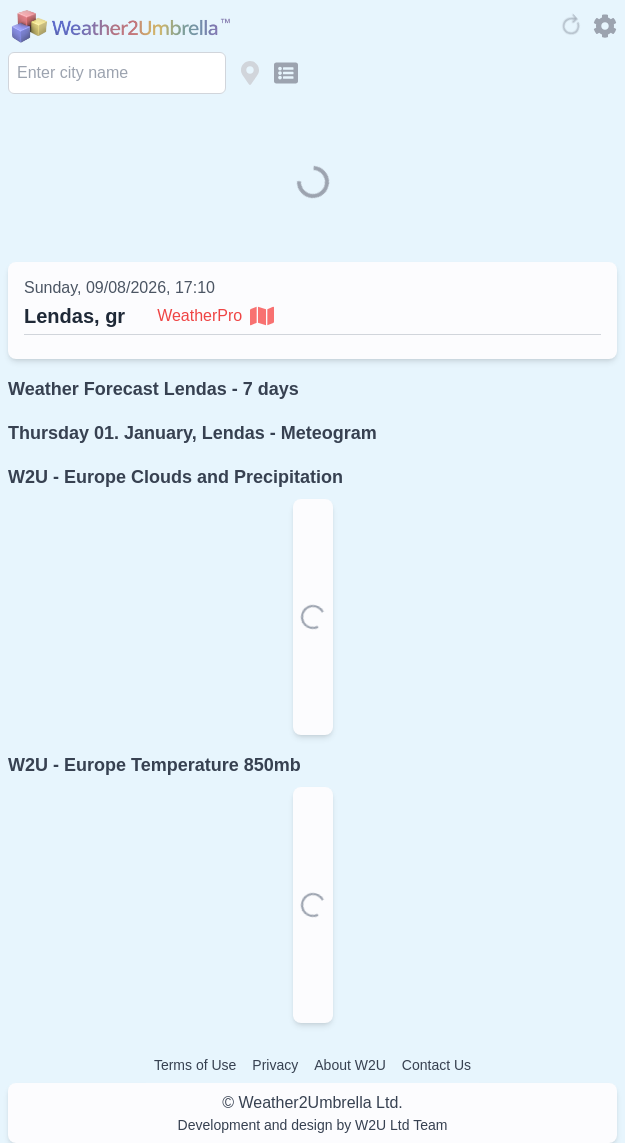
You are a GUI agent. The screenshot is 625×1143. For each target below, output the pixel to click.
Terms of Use (195, 1065)
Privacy (275, 1065)
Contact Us (436, 1065)
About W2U (350, 1065)
